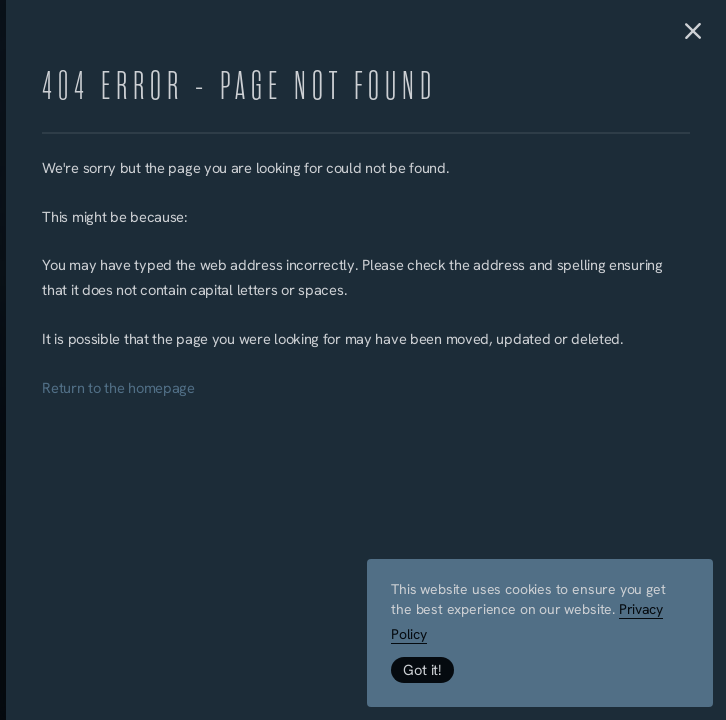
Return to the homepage (118, 389)
